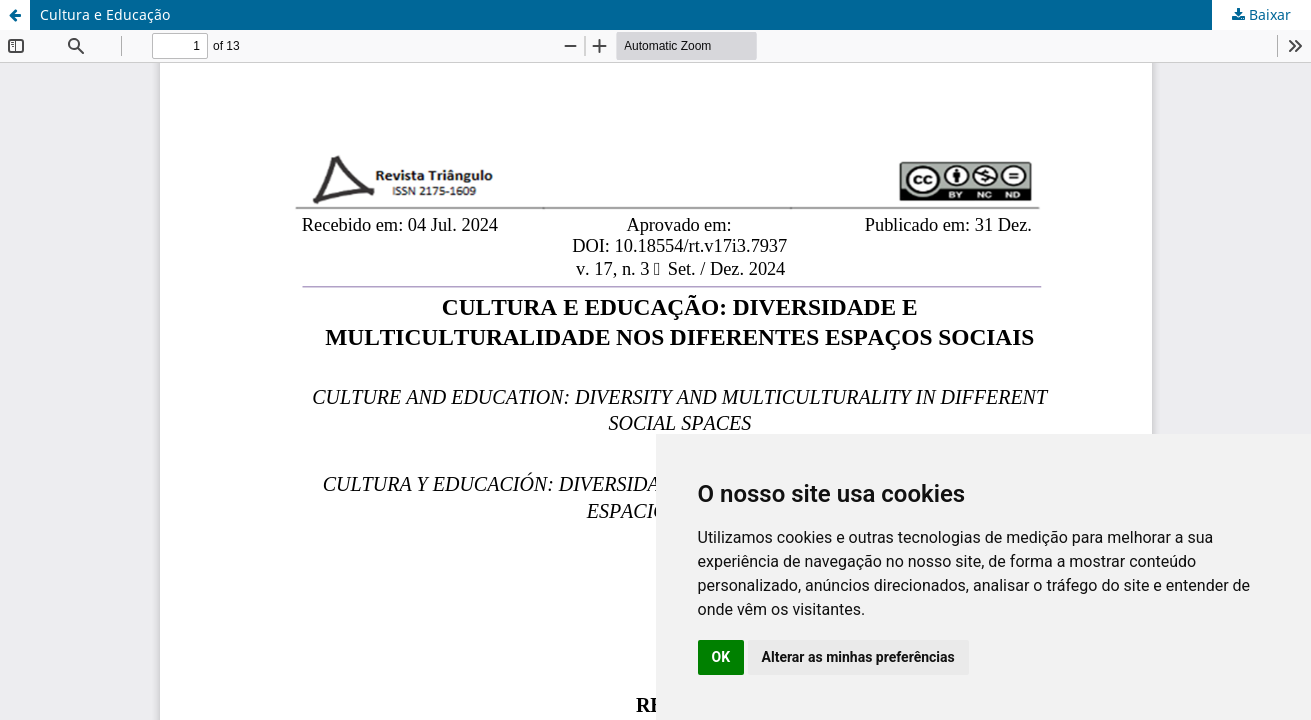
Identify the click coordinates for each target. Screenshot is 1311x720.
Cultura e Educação (105, 14)
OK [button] (721, 657)
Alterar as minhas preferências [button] (858, 657)
